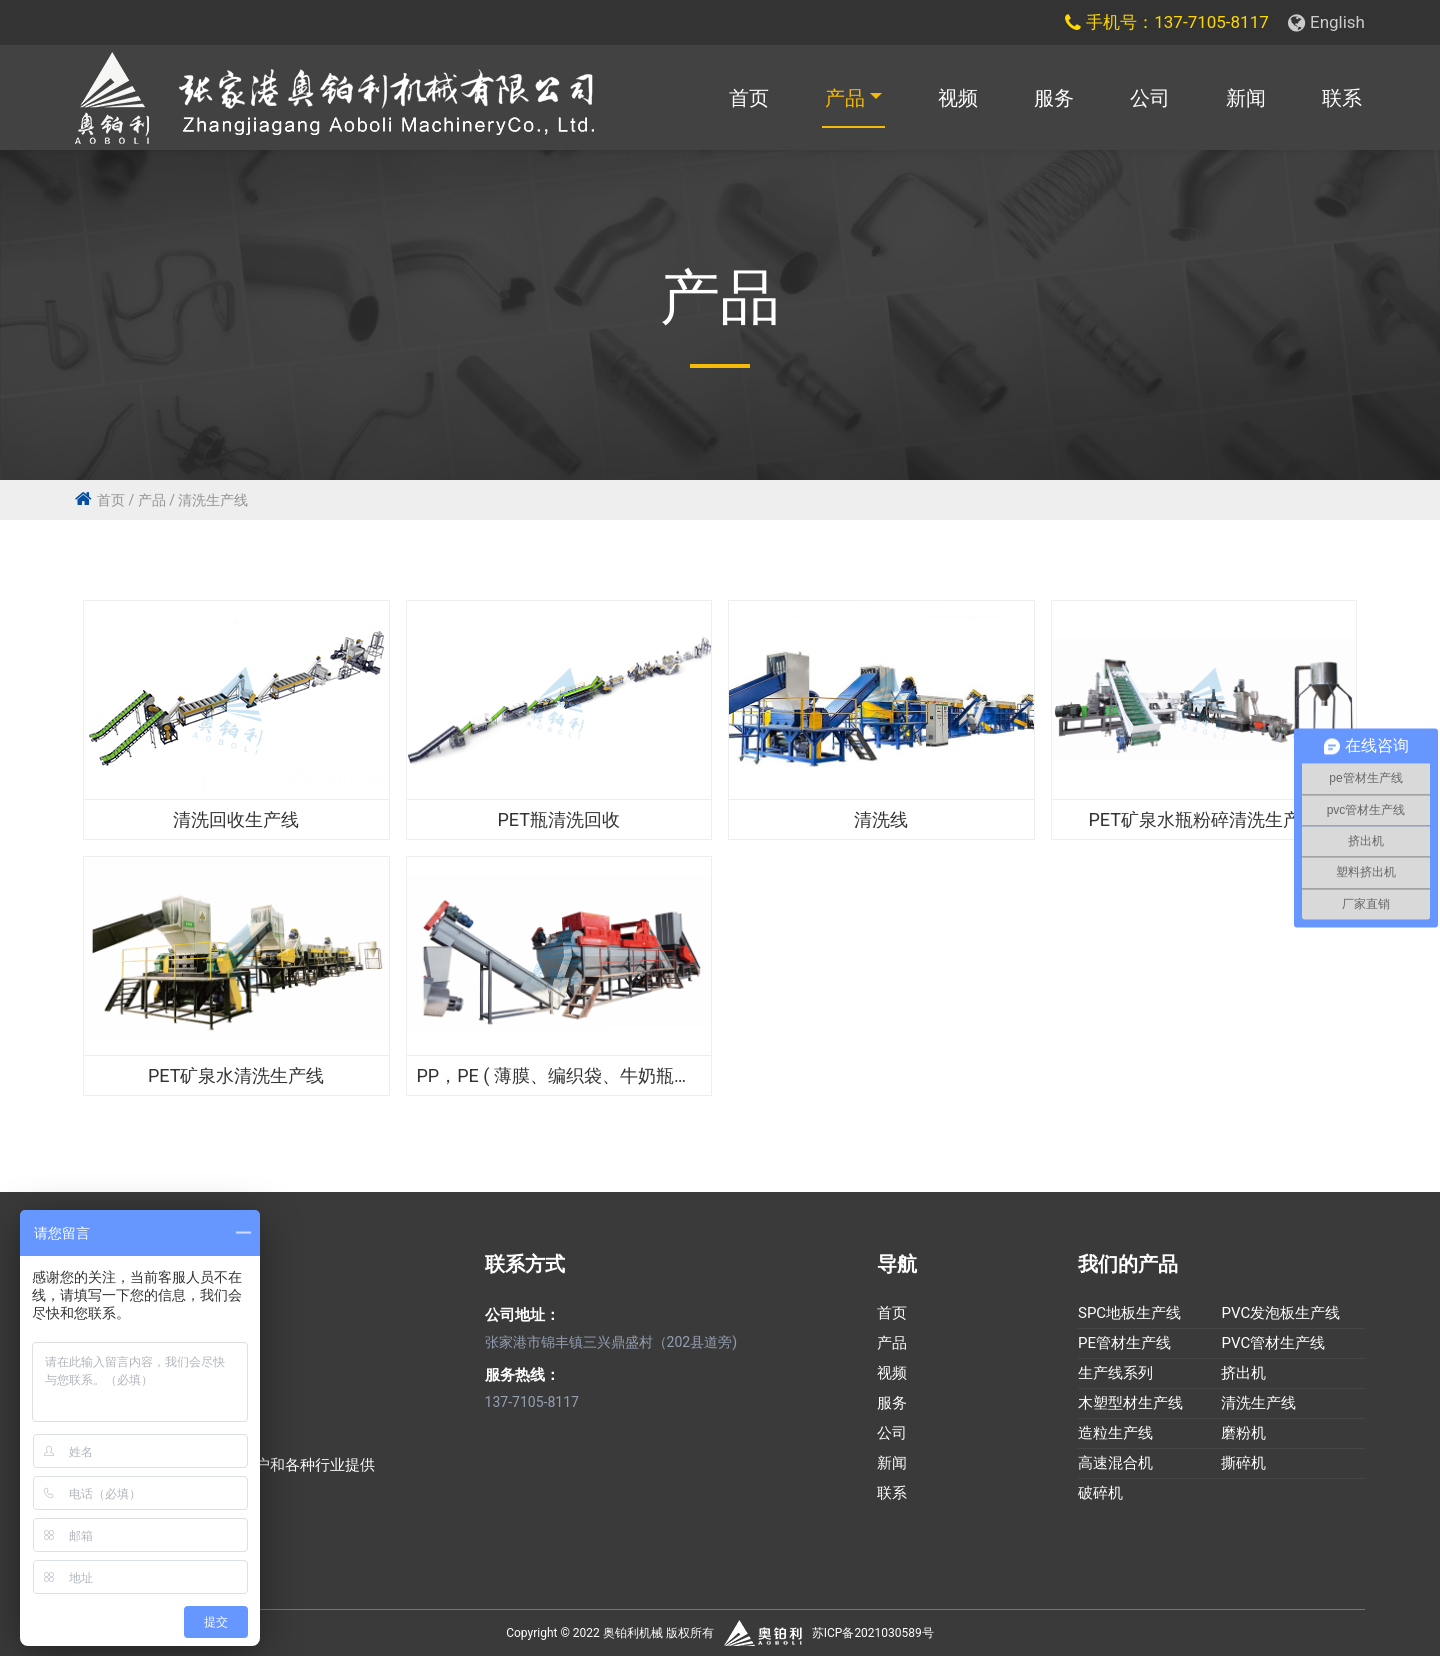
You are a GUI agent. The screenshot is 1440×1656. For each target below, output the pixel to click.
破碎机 (1100, 1494)
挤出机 (1243, 1374)
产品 (845, 98)
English (1326, 22)
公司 (1150, 98)
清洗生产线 (213, 500)
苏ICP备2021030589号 (873, 1633)
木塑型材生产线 (1130, 1404)
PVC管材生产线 (1273, 1344)
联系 (1342, 98)
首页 (749, 98)
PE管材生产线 (1124, 1344)
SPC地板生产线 (1129, 1314)
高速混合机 (1115, 1464)
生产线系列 (1115, 1374)
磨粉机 (1243, 1434)
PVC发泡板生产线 (1280, 1314)
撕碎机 (1243, 1464)
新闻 (1246, 98)
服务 (1054, 98)
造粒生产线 (1115, 1434)
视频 (958, 98)
